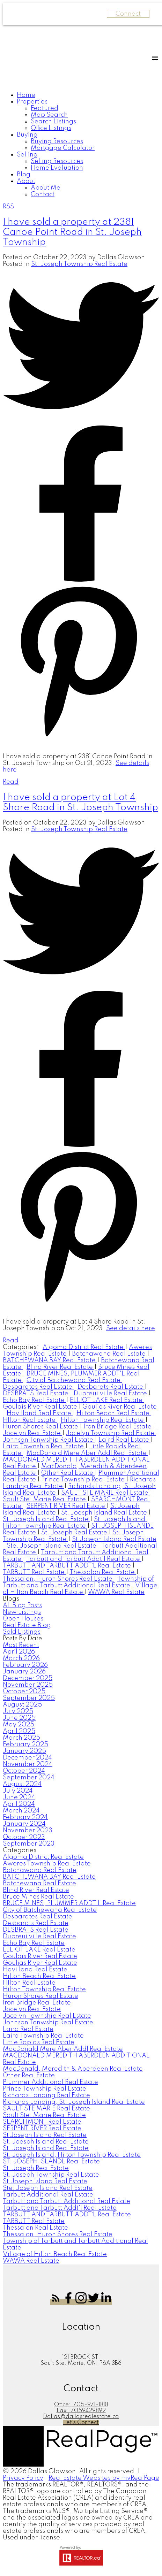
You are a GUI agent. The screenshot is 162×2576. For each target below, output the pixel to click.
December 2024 (27, 1758)
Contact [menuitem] (42, 194)
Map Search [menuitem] (49, 115)
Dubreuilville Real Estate (111, 1393)
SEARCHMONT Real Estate (42, 2122)
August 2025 (22, 1705)
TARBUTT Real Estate (34, 1572)
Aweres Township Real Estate (47, 1864)
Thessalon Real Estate (102, 1572)
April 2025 (19, 1731)
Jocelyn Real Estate (32, 1433)
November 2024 (27, 1764)
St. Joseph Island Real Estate (46, 1519)
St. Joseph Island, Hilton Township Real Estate (75, 1522)
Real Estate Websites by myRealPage (104, 2478)
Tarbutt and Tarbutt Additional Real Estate (66, 2201)
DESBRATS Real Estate (36, 1393)
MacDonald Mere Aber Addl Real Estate (87, 1453)
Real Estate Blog (27, 1625)
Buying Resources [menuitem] (57, 141)
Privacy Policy (23, 2478)
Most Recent (21, 1645)
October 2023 (24, 1837)
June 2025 (19, 1718)
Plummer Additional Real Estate (50, 2082)
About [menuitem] (26, 181)
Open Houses (23, 1619)
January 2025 (24, 1751)
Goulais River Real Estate (41, 1407)
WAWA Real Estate (116, 1592)
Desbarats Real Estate (111, 1387)
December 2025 (27, 1678)
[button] (56, 2302)
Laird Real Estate (124, 1440)
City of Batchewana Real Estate (74, 1380)
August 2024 (22, 1784)
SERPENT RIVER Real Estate (66, 1506)
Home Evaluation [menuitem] (57, 168)
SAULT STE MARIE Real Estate (105, 1493)
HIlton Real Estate (30, 1420)
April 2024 (19, 1804)
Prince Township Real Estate (83, 1480)
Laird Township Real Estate (44, 1446)
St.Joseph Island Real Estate (114, 1539)
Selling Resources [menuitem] (57, 161)
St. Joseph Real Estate (75, 1533)
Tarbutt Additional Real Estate (48, 2195)
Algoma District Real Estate (84, 1347)
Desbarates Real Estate (38, 1387)
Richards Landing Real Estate (46, 2095)
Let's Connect (81, 2422)
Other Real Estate (68, 1473)
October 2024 (24, 1771)
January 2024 (24, 1824)
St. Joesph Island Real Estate (104, 1513)
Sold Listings (21, 1632)
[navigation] (81, 145)
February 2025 (25, 1744)
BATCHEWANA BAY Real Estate (50, 1360)
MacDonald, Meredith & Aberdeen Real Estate (73, 2069)
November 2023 (27, 1830)
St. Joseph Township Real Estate (79, 264)
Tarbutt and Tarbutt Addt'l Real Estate (83, 1559)
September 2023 (28, 1844)
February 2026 (25, 1665)
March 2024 (21, 1811)
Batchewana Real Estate (39, 1883)
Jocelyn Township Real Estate (111, 1433)
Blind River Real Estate (60, 1367)
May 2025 (18, 1725)
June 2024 (19, 1797)
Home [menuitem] (26, 95)
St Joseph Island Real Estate (45, 2135)
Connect (128, 14)
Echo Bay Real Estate (34, 1400)
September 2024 (28, 1777)
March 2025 (21, 1738)
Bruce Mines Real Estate (38, 1897)
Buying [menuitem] (27, 135)
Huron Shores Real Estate (41, 1427)
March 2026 (21, 1658)
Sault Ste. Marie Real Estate (45, 1499)
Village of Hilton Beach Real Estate (80, 1588)
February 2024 (25, 1817)
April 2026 (19, 1652)
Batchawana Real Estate (109, 1354)
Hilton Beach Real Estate (113, 1413)
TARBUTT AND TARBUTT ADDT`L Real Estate (67, 1566)
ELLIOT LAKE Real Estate (107, 1400)
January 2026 (24, 1672)
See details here (130, 1328)
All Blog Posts (22, 1605)
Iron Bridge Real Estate (118, 1427)
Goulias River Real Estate (119, 1407)
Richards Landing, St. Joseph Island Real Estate (74, 2102)
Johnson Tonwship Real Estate (49, 1440)
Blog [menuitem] (23, 174)
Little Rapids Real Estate (38, 2042)
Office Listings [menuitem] (51, 128)
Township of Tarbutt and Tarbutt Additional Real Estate (78, 1582)
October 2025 (24, 1691)
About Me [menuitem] (45, 188)
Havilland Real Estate (40, 1413)
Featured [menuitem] (44, 108)
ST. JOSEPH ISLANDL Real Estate (51, 2162)
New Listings (22, 1612)
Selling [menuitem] (27, 155)
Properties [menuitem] (32, 102)
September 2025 (29, 1698)
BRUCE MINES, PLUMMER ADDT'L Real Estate (69, 1903)
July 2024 (18, 1791)
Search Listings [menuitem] (53, 121)
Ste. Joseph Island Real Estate (52, 1546)
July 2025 (18, 1711)
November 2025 (28, 1685)
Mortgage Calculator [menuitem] (63, 148)
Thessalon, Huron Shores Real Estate (58, 1579)
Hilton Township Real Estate (103, 1420)
